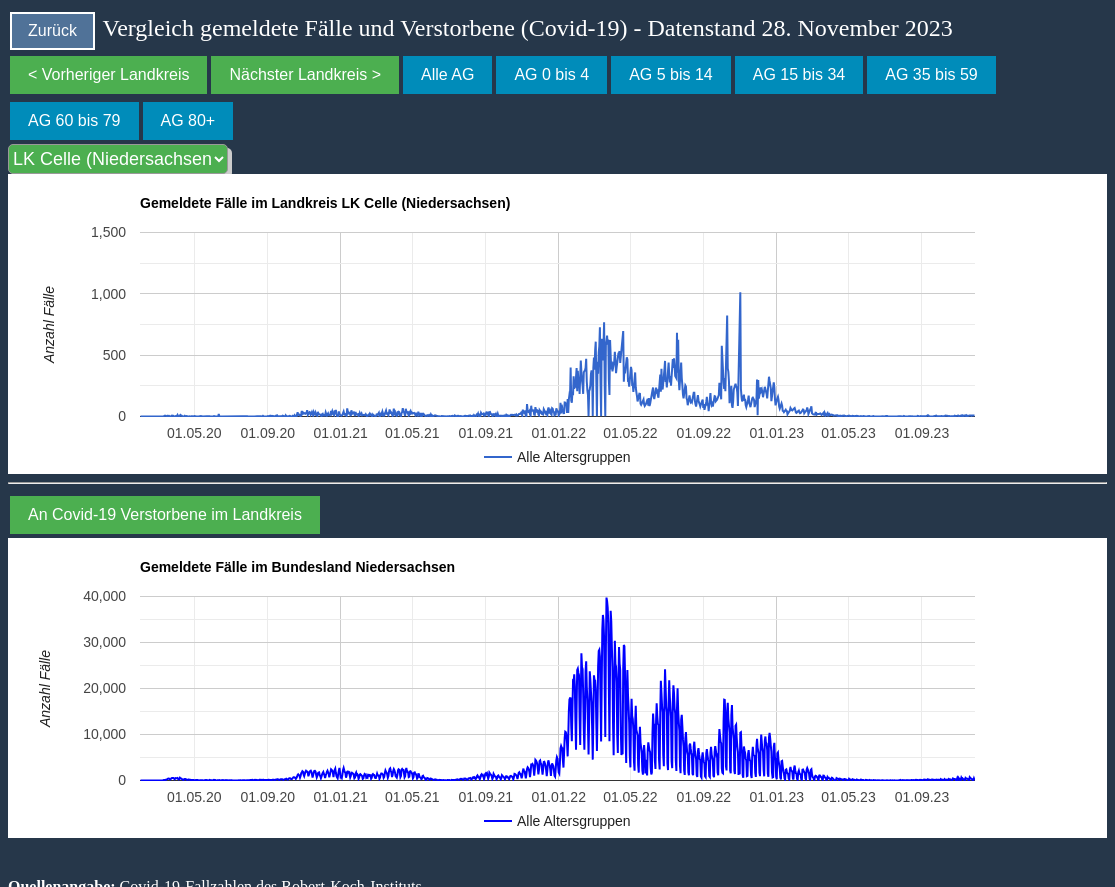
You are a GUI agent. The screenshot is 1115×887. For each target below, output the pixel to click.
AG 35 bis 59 (931, 74)
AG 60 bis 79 (74, 120)
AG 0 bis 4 (551, 74)
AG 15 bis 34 (799, 74)
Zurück (52, 30)
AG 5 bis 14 (671, 74)
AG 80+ (188, 120)
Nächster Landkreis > (305, 74)
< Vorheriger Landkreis (108, 74)
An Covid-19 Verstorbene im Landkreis (165, 514)
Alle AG (447, 74)
